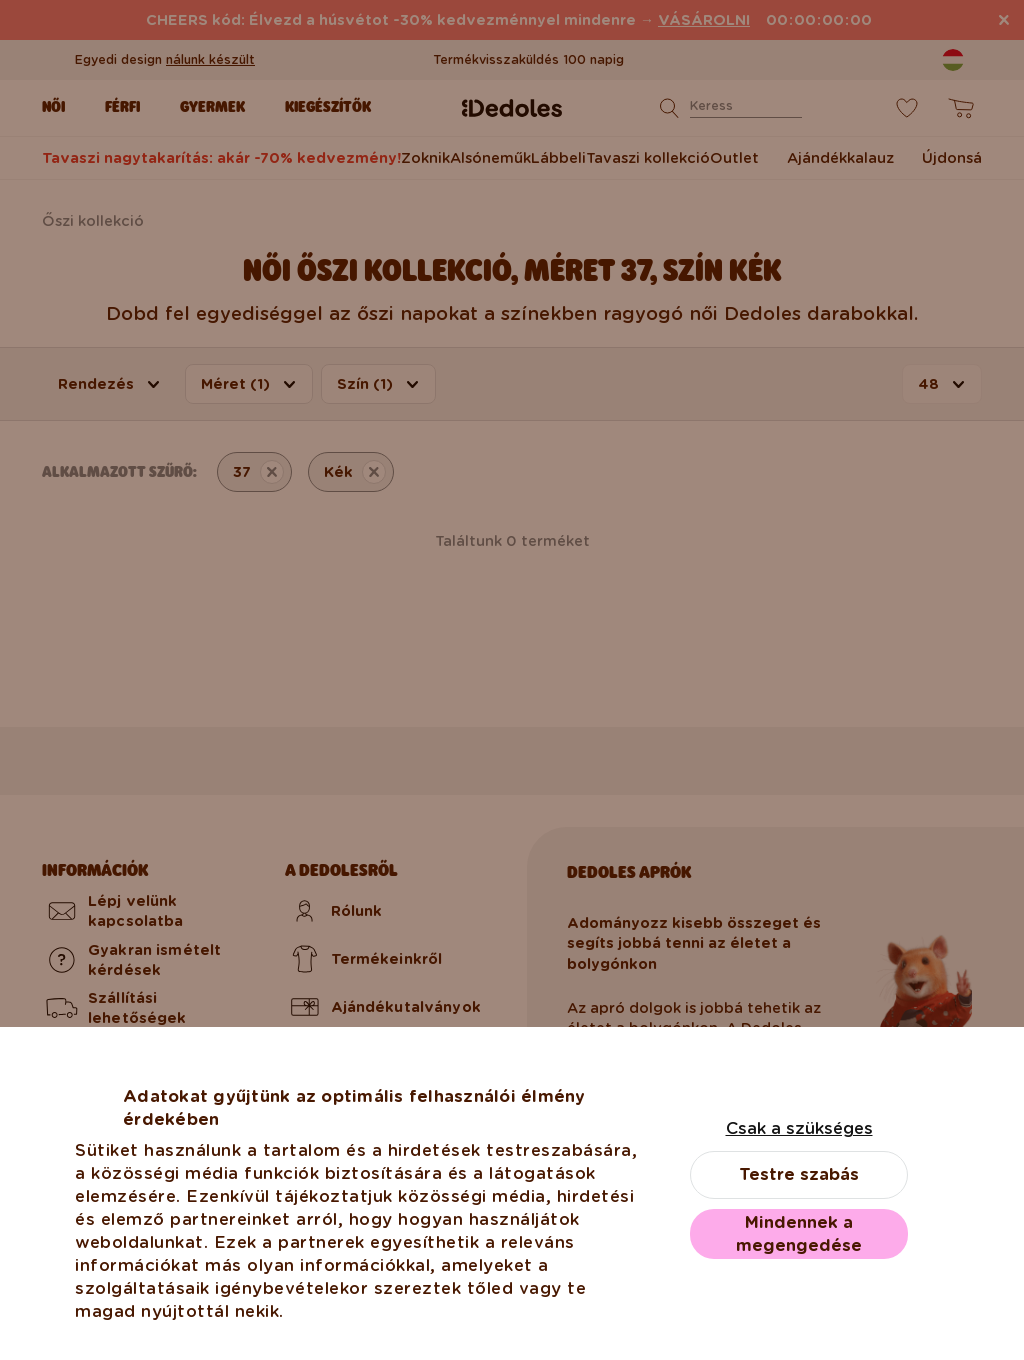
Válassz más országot (512, 1306)
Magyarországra (512, 1222)
